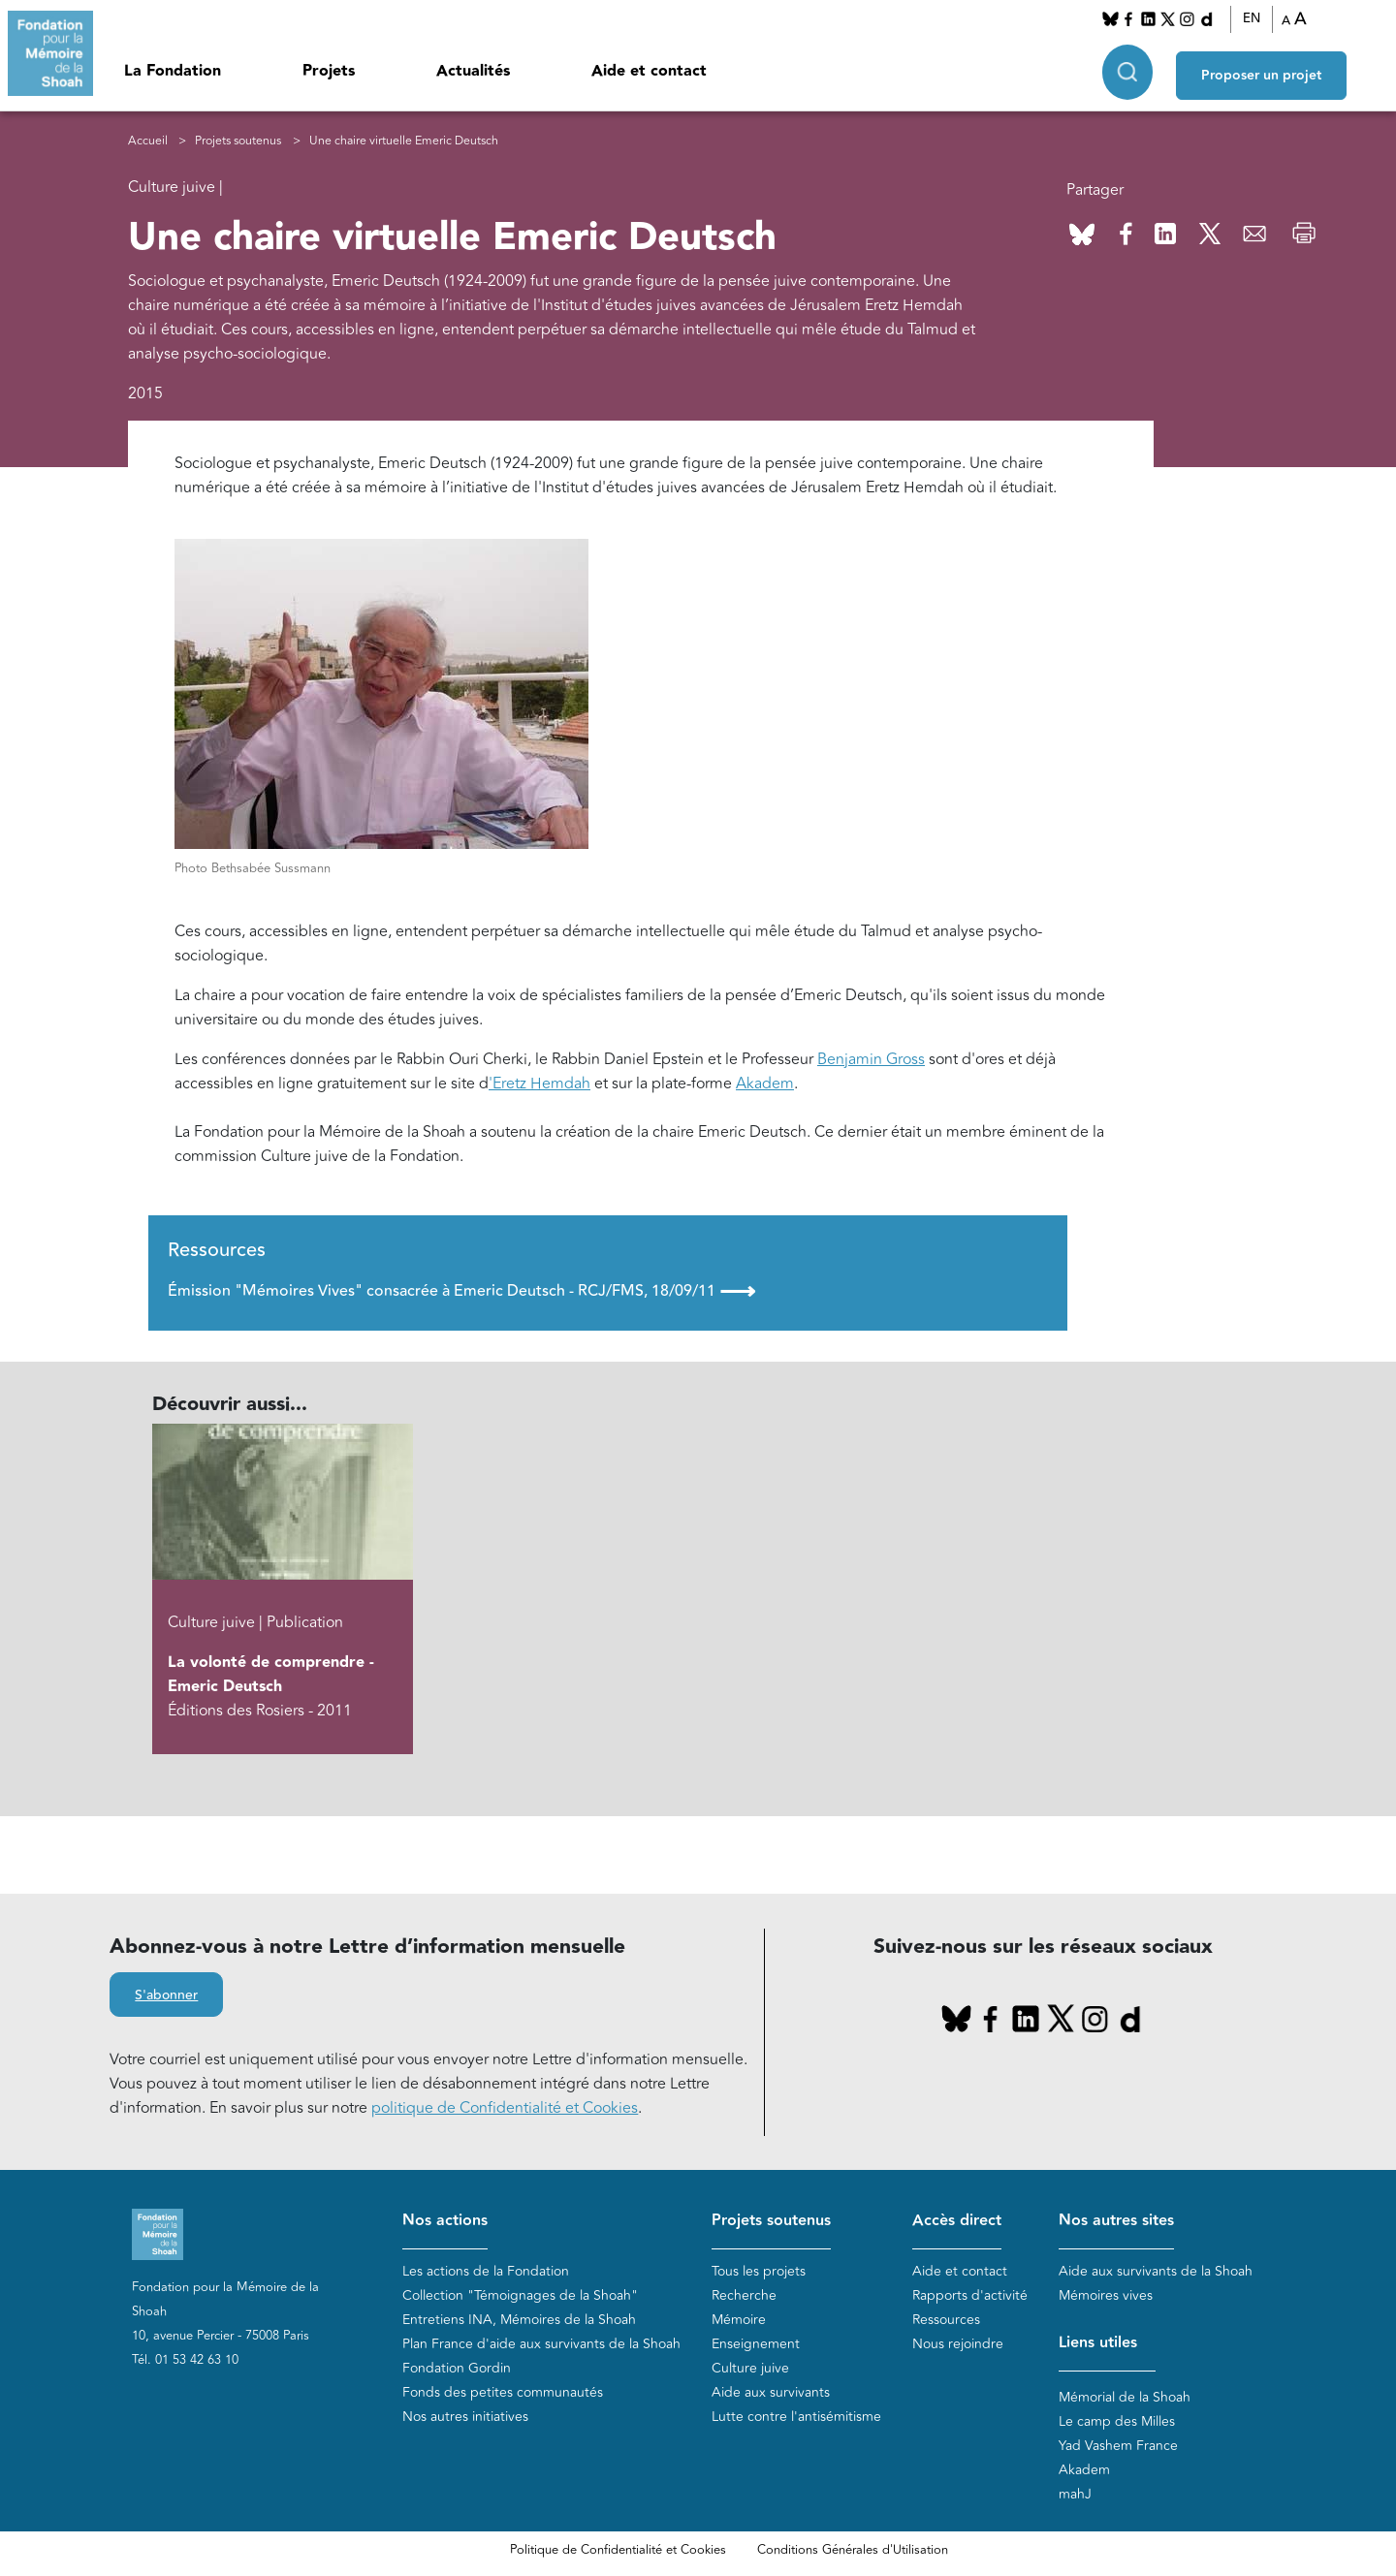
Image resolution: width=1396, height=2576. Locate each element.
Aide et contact (649, 71)
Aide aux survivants (771, 2392)
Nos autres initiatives (465, 2416)
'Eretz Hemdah (539, 1083)
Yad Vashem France (1118, 2445)
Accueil (148, 141)
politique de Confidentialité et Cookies (504, 2108)
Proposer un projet (1261, 68)
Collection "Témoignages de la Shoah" (520, 2295)
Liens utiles (1098, 2343)
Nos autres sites (1116, 2221)
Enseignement (756, 2344)
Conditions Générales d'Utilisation (852, 2550)
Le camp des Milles (1117, 2421)
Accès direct (956, 2221)
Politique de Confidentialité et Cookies (618, 2550)
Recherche (744, 2295)
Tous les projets (759, 2271)
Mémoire (739, 2319)
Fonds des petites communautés (502, 2392)
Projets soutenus (238, 141)
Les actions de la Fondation (485, 2271)
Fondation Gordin (456, 2368)
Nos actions (445, 2221)
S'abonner (166, 1995)
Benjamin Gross (871, 1059)
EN (1251, 18)
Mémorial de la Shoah (1124, 2397)
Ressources (946, 2319)
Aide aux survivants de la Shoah (1156, 2271)
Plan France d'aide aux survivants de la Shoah (541, 2344)
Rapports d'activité (970, 2295)
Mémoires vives (1106, 2295)
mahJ (1075, 2494)
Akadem (765, 1083)
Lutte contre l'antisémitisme (796, 2416)
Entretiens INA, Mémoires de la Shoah (519, 2319)
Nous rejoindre (957, 2344)
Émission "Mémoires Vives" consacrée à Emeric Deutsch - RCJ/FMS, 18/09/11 (461, 1291)
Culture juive (750, 2368)
